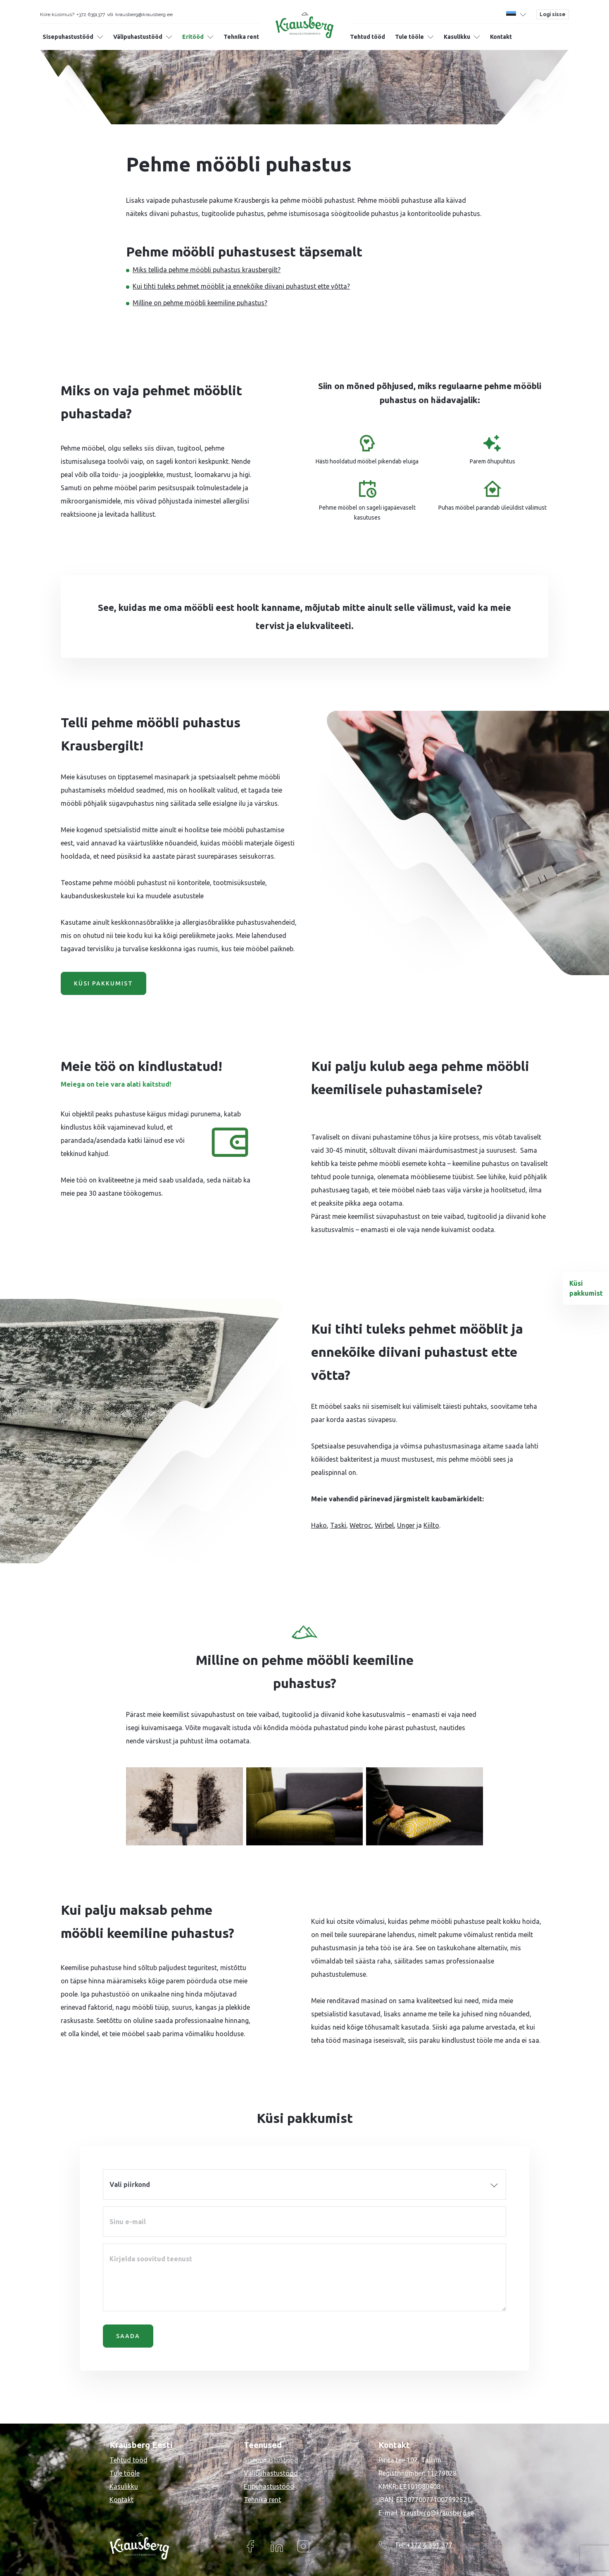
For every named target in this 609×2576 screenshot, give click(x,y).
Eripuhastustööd (269, 2486)
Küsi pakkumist (103, 983)
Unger (406, 1525)
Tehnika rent (241, 36)
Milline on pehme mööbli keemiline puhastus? (200, 302)
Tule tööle (409, 36)
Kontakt (501, 36)
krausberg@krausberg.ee (437, 2513)
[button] (516, 14)
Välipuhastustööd (137, 36)
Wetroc (360, 1525)
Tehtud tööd (367, 36)
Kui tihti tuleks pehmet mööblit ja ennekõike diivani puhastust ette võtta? (241, 286)
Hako (319, 1525)
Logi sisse (553, 14)
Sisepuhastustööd (68, 36)
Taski (338, 1525)
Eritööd (193, 36)
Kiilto (431, 1525)
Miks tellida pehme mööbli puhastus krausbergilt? (207, 269)
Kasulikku (457, 36)
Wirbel (384, 1525)
